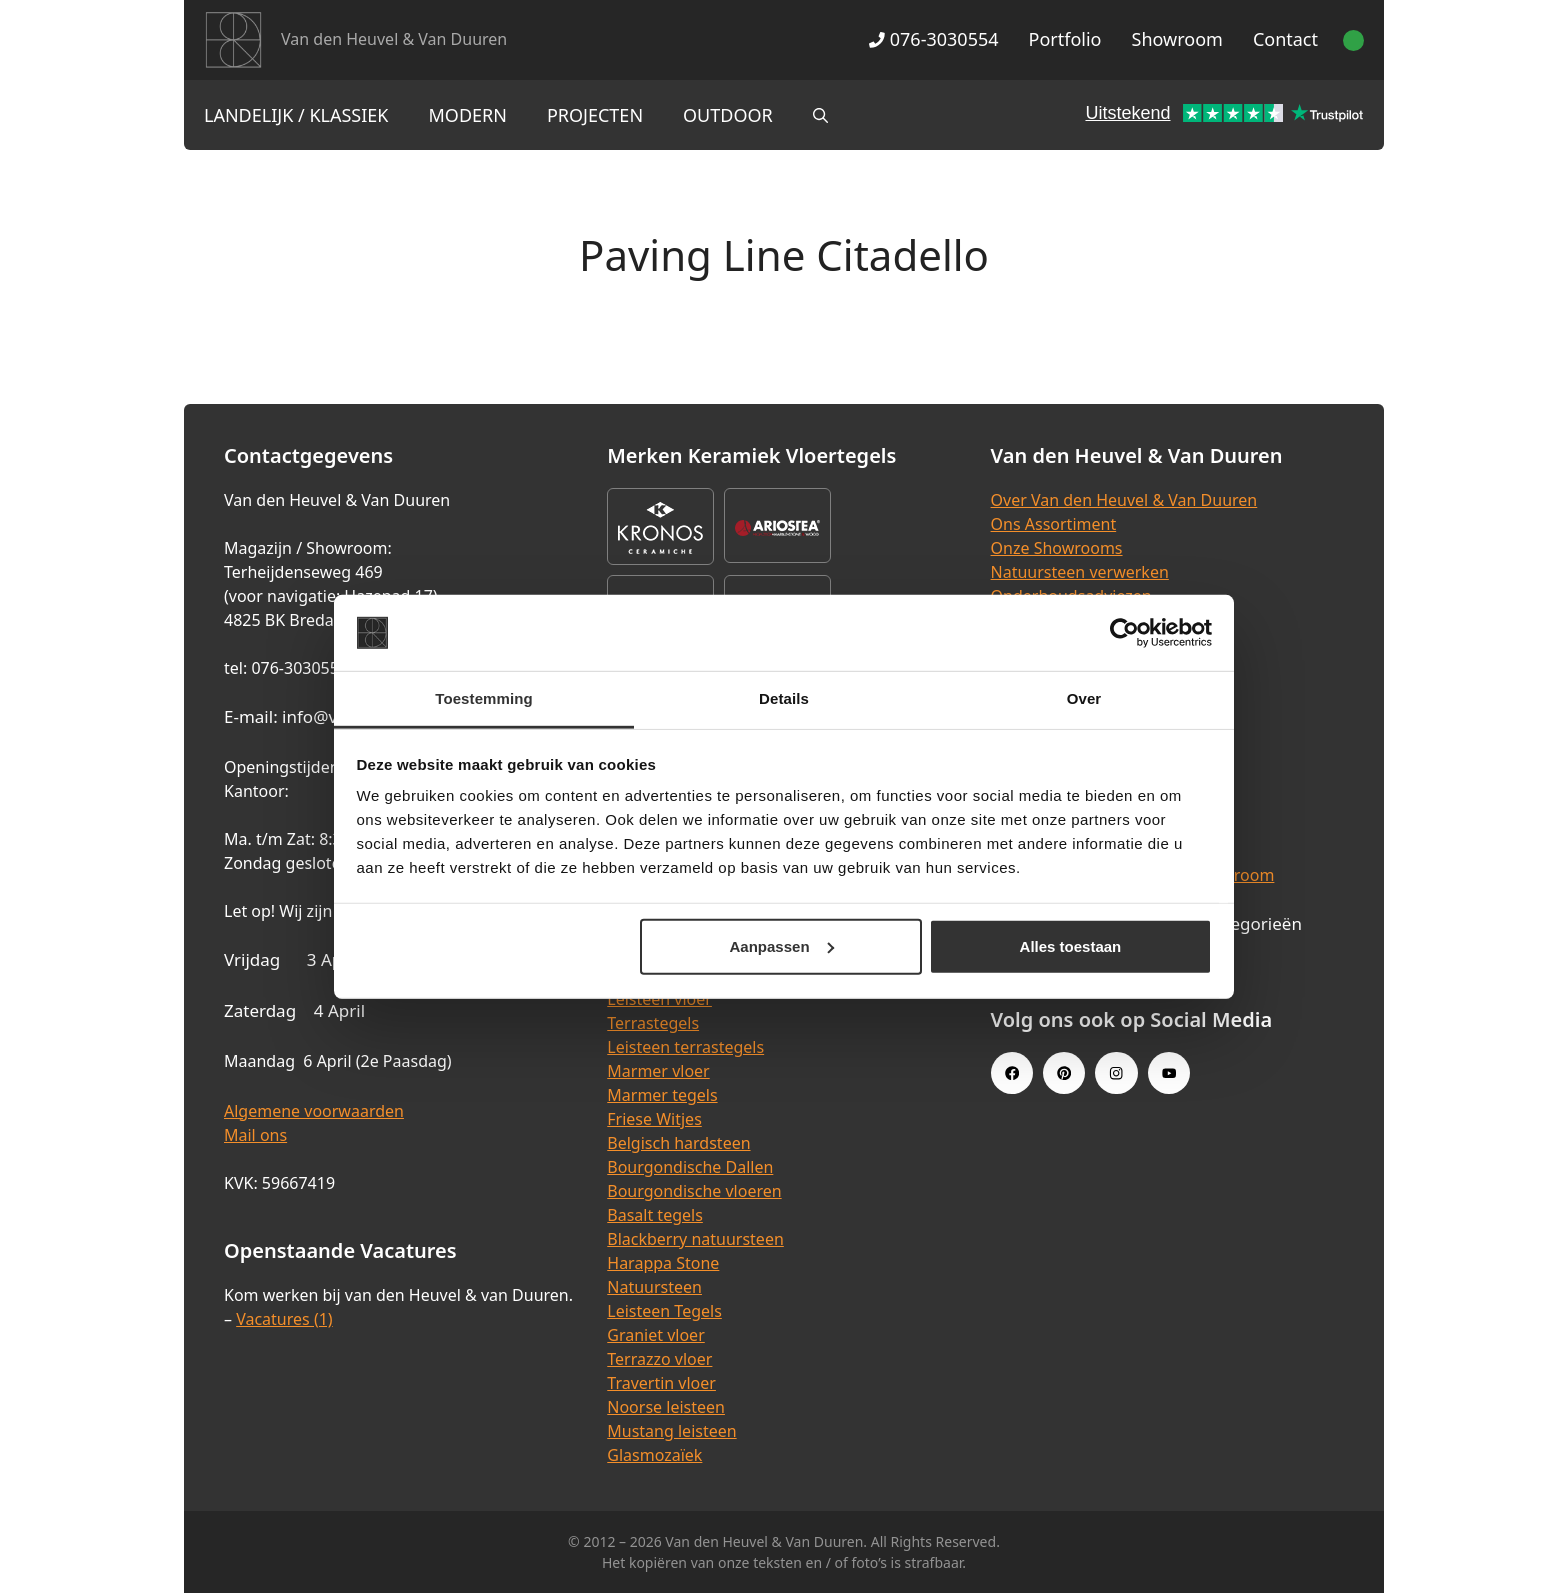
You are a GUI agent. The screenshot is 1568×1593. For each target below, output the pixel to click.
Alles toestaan (1071, 946)
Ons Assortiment (1054, 524)
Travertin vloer (661, 1383)
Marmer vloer (658, 1071)
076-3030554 (933, 39)
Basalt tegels (655, 1215)
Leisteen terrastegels (685, 1047)
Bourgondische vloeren (694, 1191)
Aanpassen (782, 946)
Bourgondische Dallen (690, 1167)
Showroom (1177, 39)
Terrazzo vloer (659, 1359)
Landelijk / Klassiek (296, 115)
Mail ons (255, 1135)
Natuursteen (654, 1287)
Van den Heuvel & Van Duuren (394, 39)
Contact (1285, 39)
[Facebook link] (1012, 1073)
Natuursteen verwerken (1080, 572)
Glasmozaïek (654, 1455)
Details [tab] (784, 698)
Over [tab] (1084, 698)
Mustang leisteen (671, 1431)
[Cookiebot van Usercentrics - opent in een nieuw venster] (1124, 633)
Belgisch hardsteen (678, 1143)
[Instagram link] (1116, 1073)
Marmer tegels (662, 1095)
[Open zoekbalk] (820, 115)
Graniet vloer (655, 1335)
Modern (468, 115)
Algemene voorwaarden (314, 1111)
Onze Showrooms (1057, 548)
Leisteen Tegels (664, 1311)
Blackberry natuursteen (695, 1239)
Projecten (595, 115)
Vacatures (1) (284, 1319)
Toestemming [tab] (484, 698)
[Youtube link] (1169, 1073)
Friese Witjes (654, 1119)
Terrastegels (653, 1023)
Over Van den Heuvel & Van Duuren (1124, 500)
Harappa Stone (663, 1263)
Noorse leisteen (666, 1407)
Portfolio (1065, 39)
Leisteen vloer (659, 999)
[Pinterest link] (1064, 1073)
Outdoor (728, 115)
